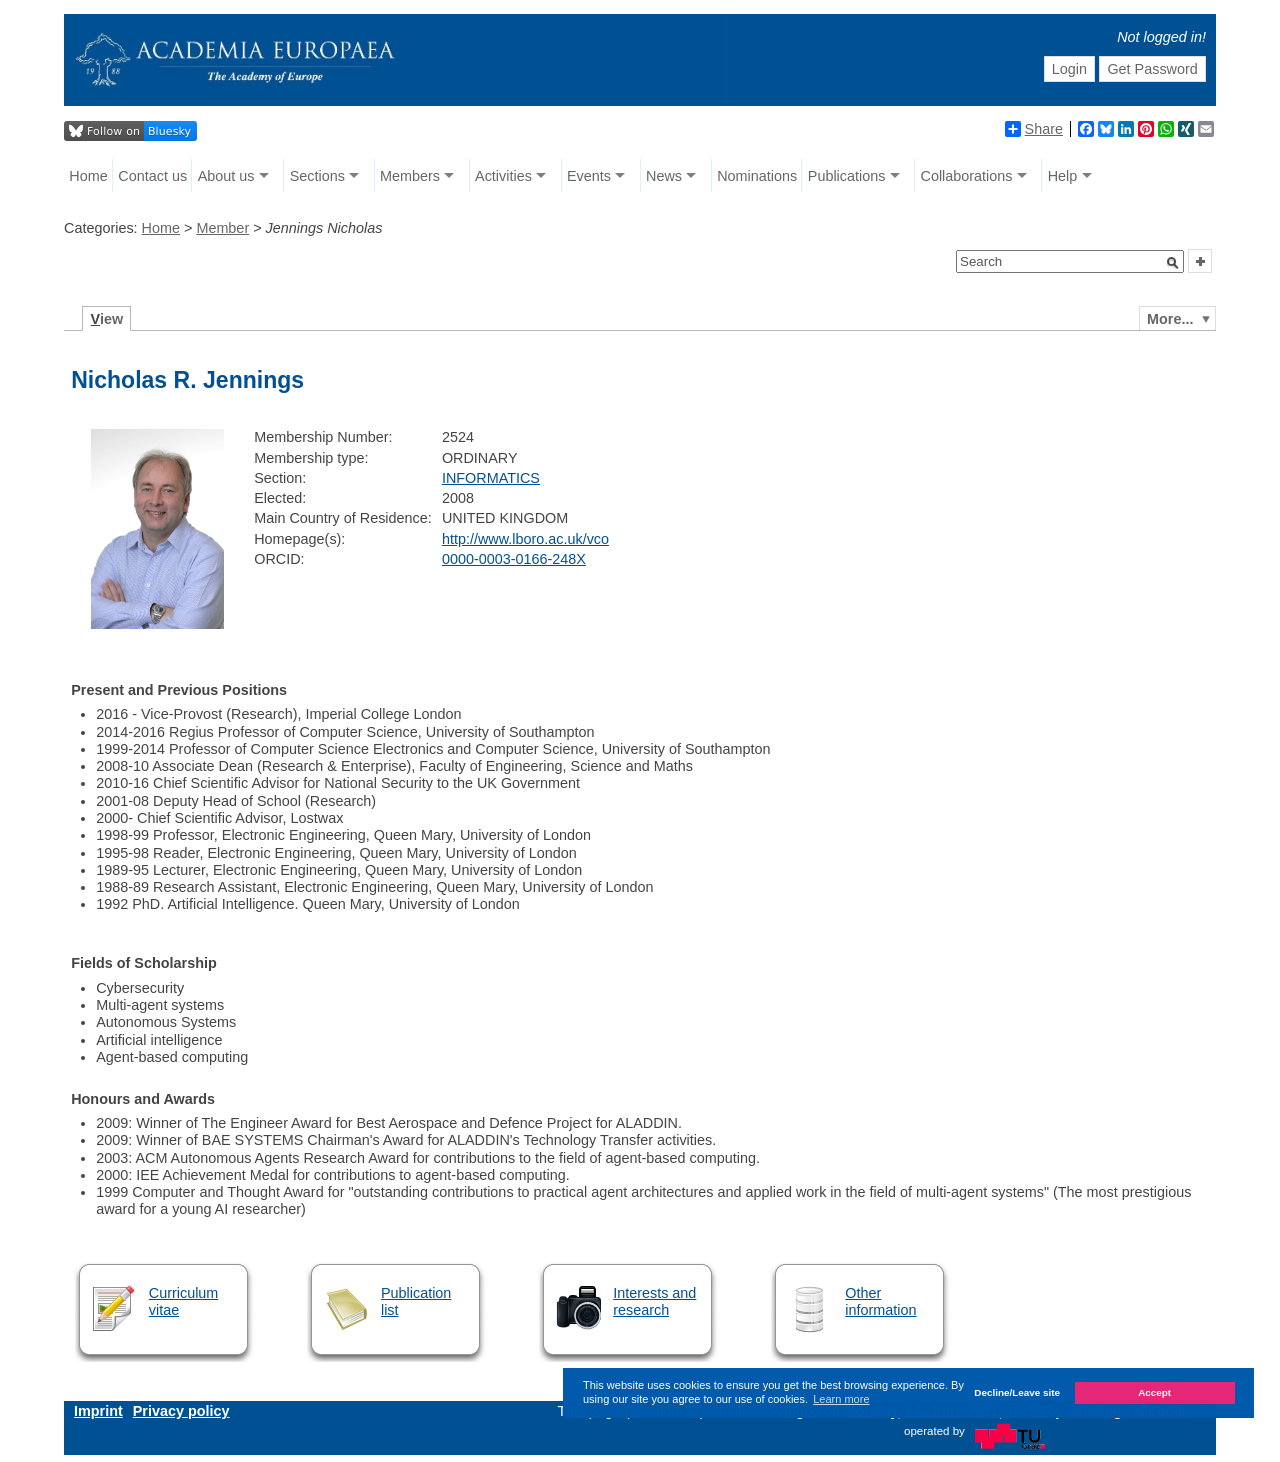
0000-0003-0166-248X (514, 559)
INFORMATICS (491, 478)
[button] (1173, 263)
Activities (503, 176)
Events (589, 176)
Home (88, 176)
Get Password (1152, 69)
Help (1063, 176)
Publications (847, 176)
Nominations (757, 176)
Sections (317, 176)
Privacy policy (181, 1411)
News (664, 176)
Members (410, 176)
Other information (880, 1301)
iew (107, 319)
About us (226, 176)
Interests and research (654, 1301)
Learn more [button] (841, 1399)
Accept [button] (1154, 1392)
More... (1170, 319)
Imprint (98, 1411)
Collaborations (967, 176)
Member (222, 228)
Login (1069, 69)
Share (1034, 129)
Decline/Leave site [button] (1017, 1392)
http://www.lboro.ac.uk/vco (525, 539)
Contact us (152, 176)
